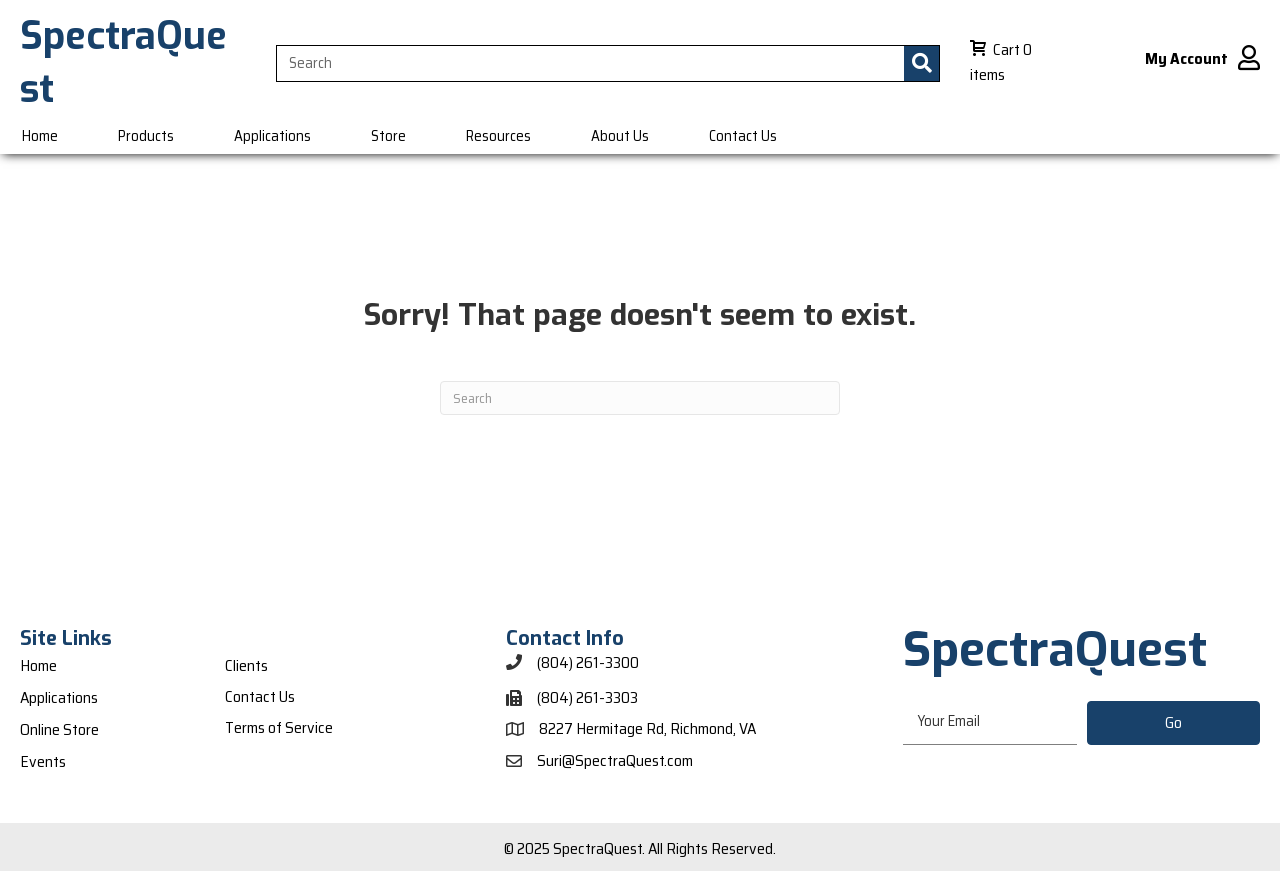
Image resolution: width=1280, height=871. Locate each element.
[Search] (640, 398)
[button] (1173, 723)
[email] (989, 722)
